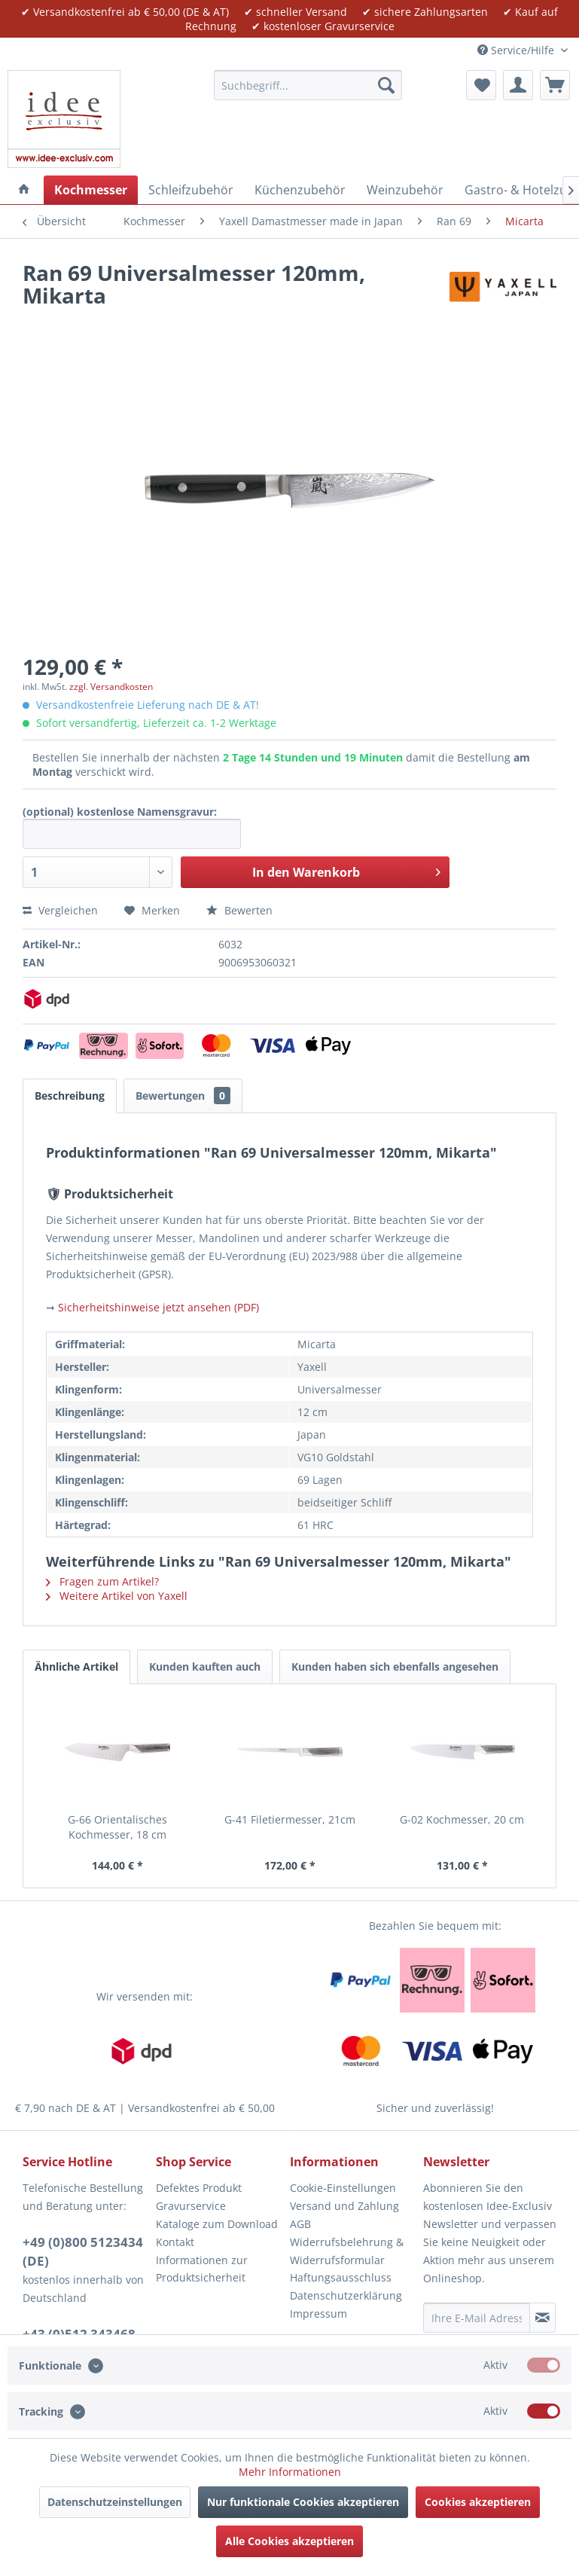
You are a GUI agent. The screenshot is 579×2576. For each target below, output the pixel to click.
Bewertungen (183, 1095)
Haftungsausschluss (341, 2277)
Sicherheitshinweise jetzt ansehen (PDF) (158, 1307)
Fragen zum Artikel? (102, 1581)
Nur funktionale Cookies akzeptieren (303, 2502)
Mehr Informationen (290, 2472)
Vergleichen (60, 910)
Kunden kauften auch (205, 1666)
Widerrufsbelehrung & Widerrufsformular (347, 2251)
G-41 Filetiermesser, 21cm (289, 1819)
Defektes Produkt (199, 2188)
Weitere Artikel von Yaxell (116, 1596)
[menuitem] (308, 85)
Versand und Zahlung (344, 2206)
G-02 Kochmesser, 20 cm (462, 1819)
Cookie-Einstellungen (343, 2188)
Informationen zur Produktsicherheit (202, 2269)
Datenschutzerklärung (346, 2295)
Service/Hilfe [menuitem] (517, 50)
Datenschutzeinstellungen (114, 2502)
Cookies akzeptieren (478, 2502)
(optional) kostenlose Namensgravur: (120, 811)
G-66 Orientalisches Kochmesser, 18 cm (117, 1827)
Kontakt (175, 2242)
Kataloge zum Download (217, 2224)
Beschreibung (70, 1095)
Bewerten (239, 910)
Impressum (318, 2313)
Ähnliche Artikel (76, 1666)
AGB (300, 2224)
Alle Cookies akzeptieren (289, 2541)
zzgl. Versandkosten (111, 686)
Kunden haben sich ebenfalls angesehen (394, 1666)
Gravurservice (191, 2206)
